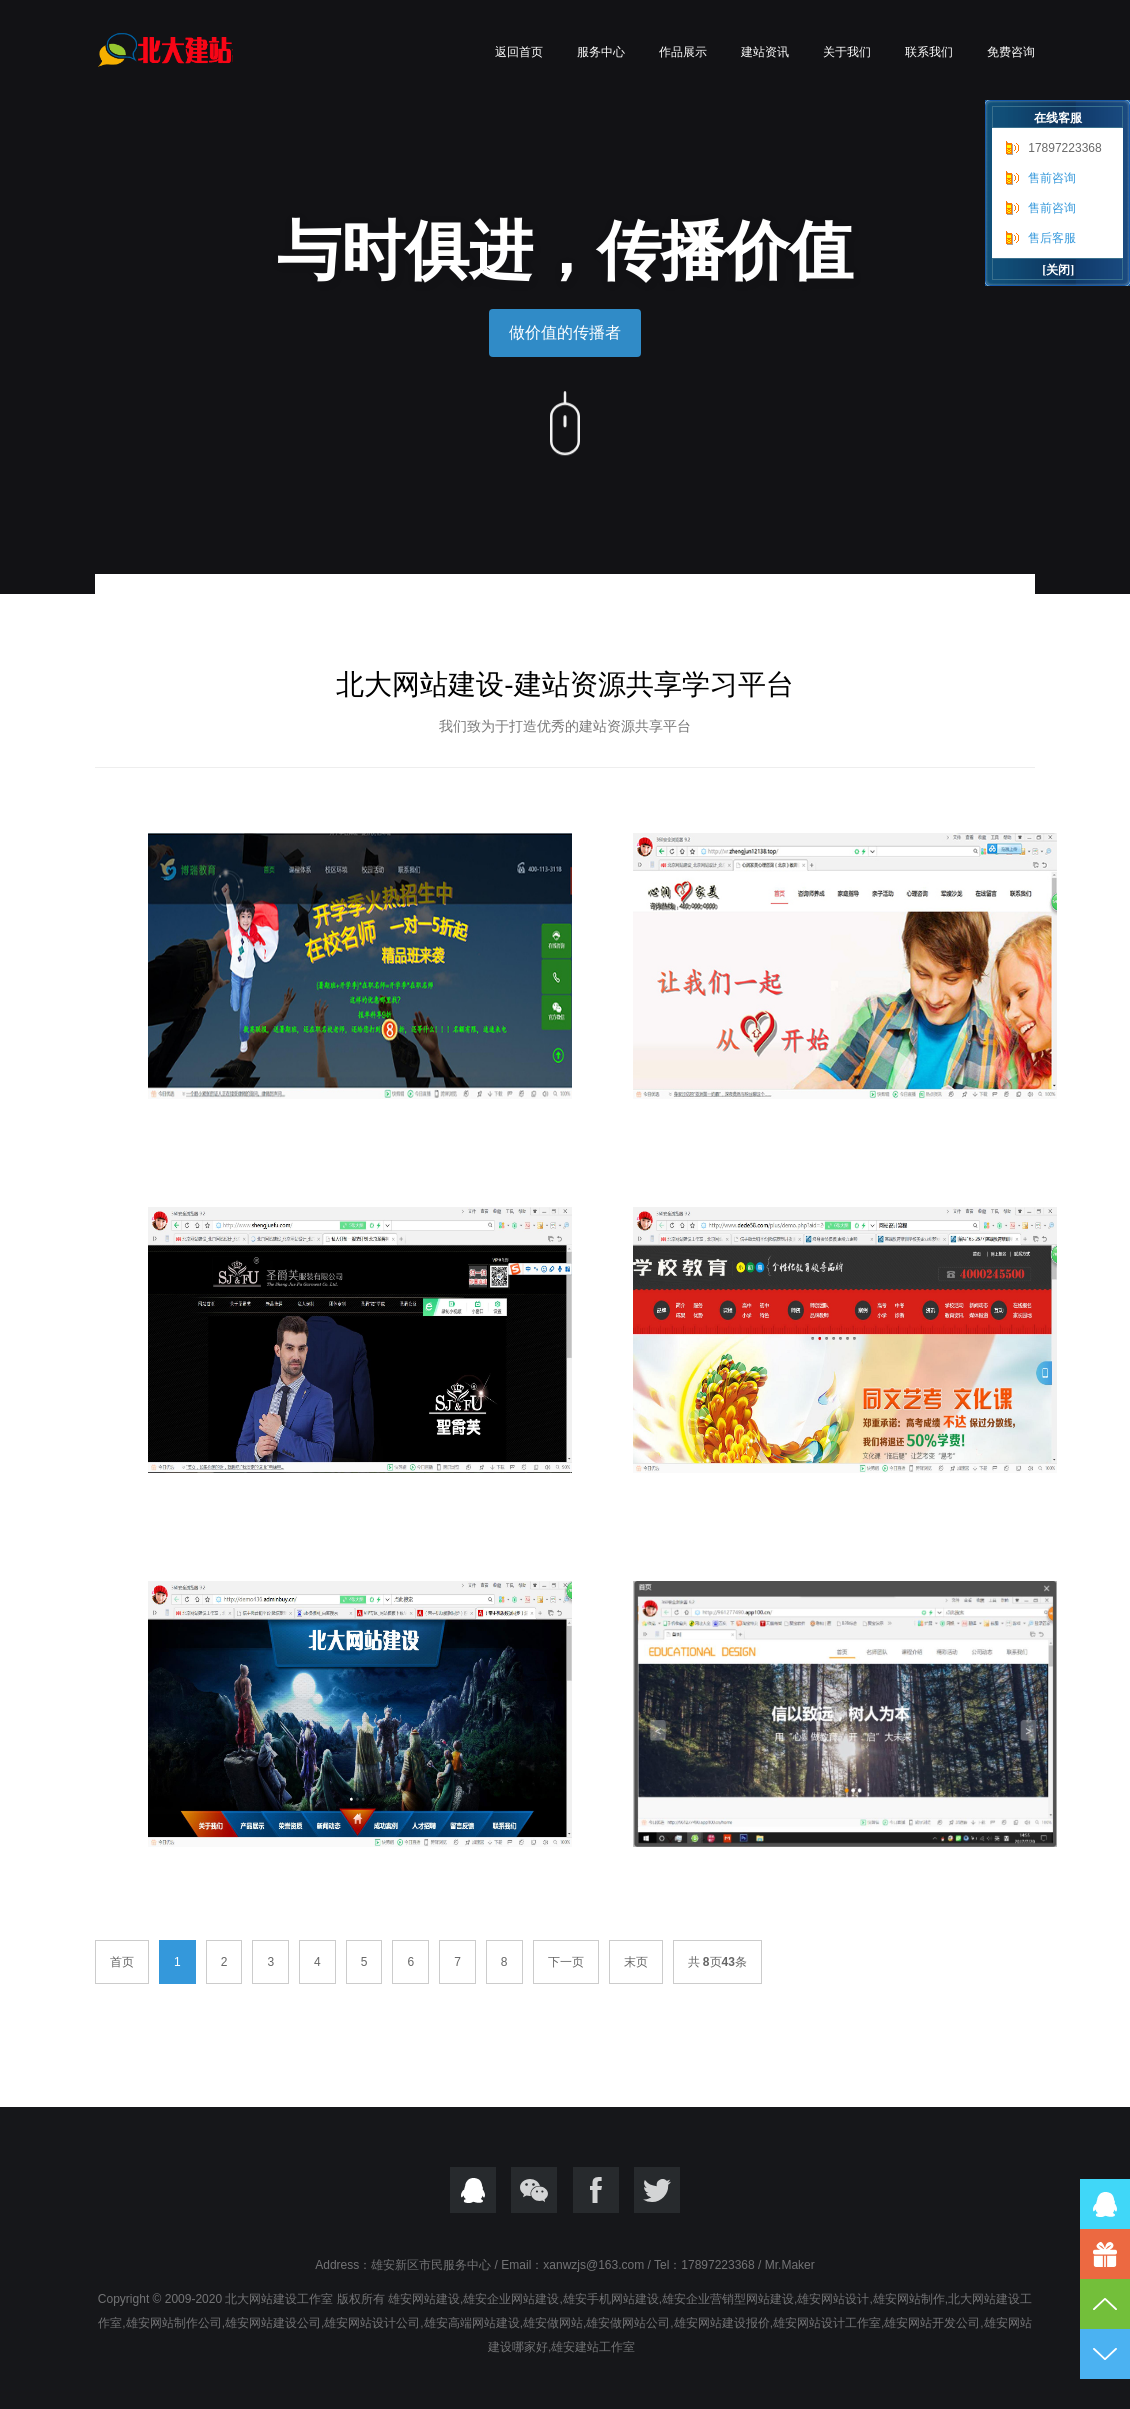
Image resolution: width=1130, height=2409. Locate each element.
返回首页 (519, 52)
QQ (473, 2190)
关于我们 (847, 52)
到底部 (1105, 2354)
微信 (534, 2190)
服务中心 (601, 52)
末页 (636, 1962)
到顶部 (1105, 2304)
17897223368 (1064, 148)
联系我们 (929, 52)
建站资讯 (765, 52)
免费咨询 (1011, 52)
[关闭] (1058, 270)
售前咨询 (1052, 178)
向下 (565, 421)
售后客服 (1052, 238)
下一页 (566, 1962)
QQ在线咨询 (1105, 2204)
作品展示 (683, 52)
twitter (657, 2190)
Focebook (596, 2190)
